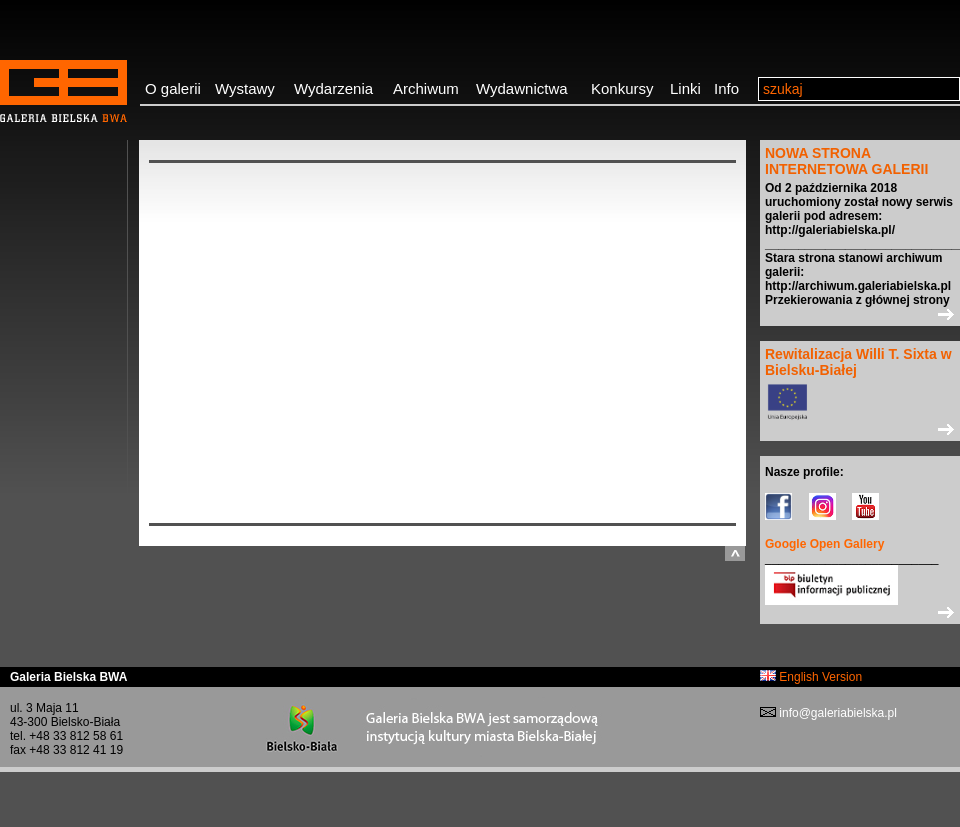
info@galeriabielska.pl (836, 713)
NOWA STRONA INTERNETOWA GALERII (846, 161)
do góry (735, 553)
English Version (811, 677)
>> (860, 314)
